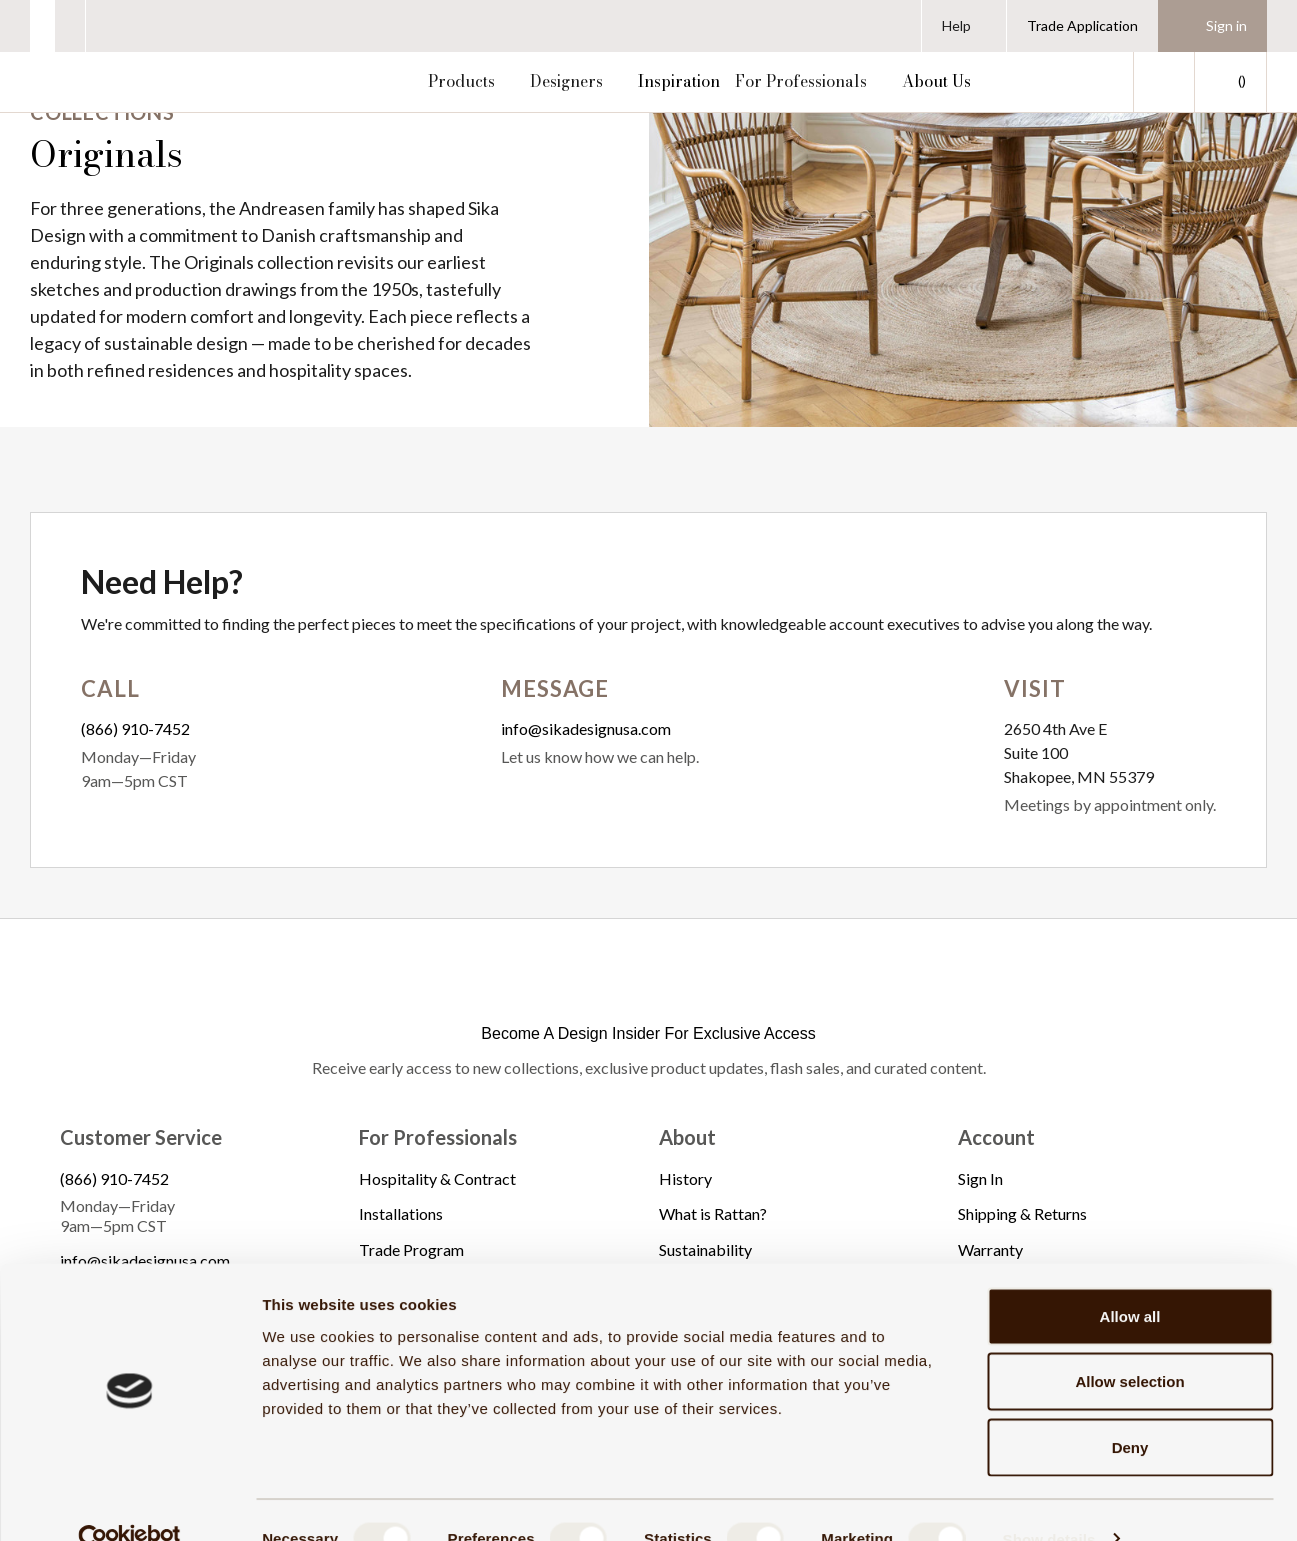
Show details (1049, 1501)
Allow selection (1129, 1344)
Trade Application (1082, 25)
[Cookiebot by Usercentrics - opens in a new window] (129, 1502)
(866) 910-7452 (135, 728)
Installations (401, 1213)
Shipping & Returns (1022, 1213)
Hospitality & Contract (437, 1178)
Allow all (1130, 1278)
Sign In (980, 1178)
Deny (1130, 1409)
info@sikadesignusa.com (586, 728)
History (685, 1178)
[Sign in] (1212, 26)
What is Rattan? (713, 1213)
